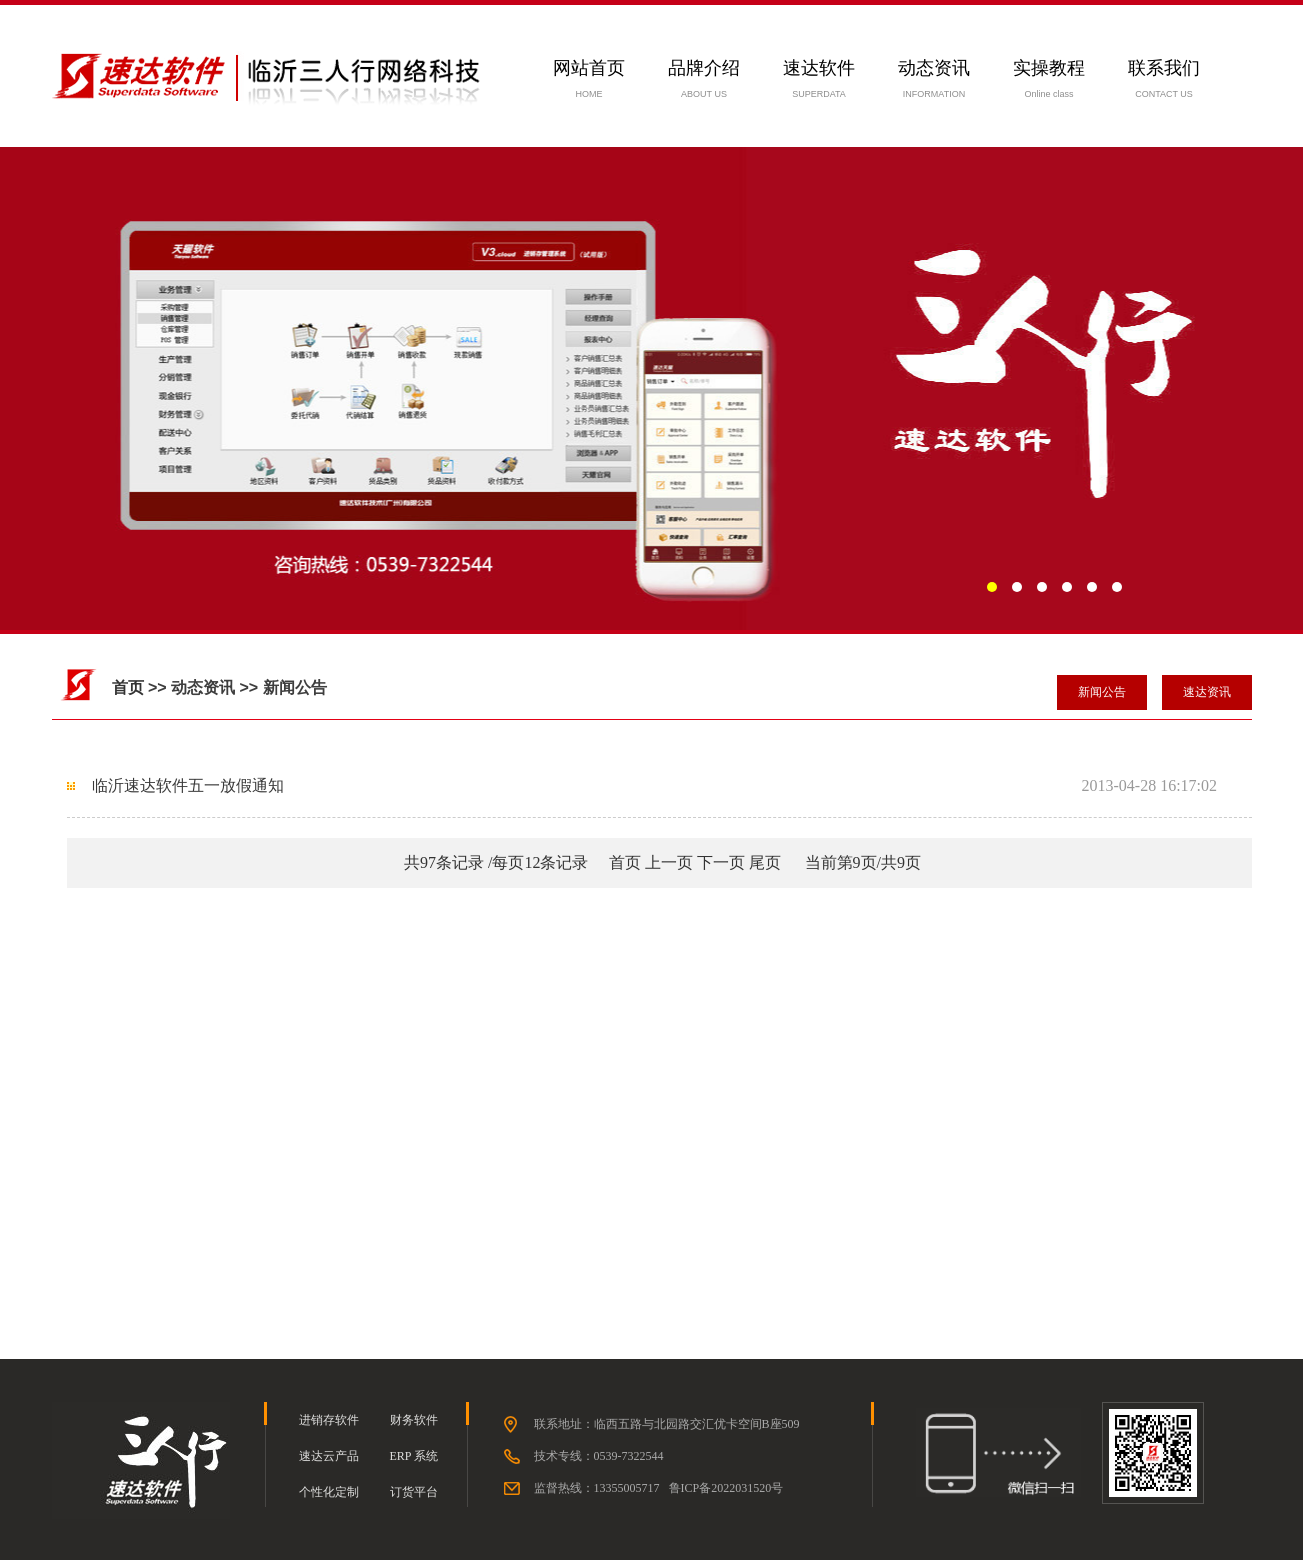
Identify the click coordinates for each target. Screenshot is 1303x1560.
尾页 (765, 862)
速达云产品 (329, 1456)
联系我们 (1164, 68)
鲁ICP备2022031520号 (726, 1488)
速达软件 (819, 68)
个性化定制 (329, 1492)
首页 (128, 687)
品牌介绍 (704, 68)
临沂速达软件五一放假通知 (188, 785)
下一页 (721, 862)
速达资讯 (1207, 692)
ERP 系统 (414, 1456)
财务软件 (414, 1420)
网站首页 (589, 68)
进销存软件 (329, 1420)
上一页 (669, 862)
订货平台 (414, 1492)
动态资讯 (934, 68)
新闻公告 (1102, 692)
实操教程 (1049, 68)
